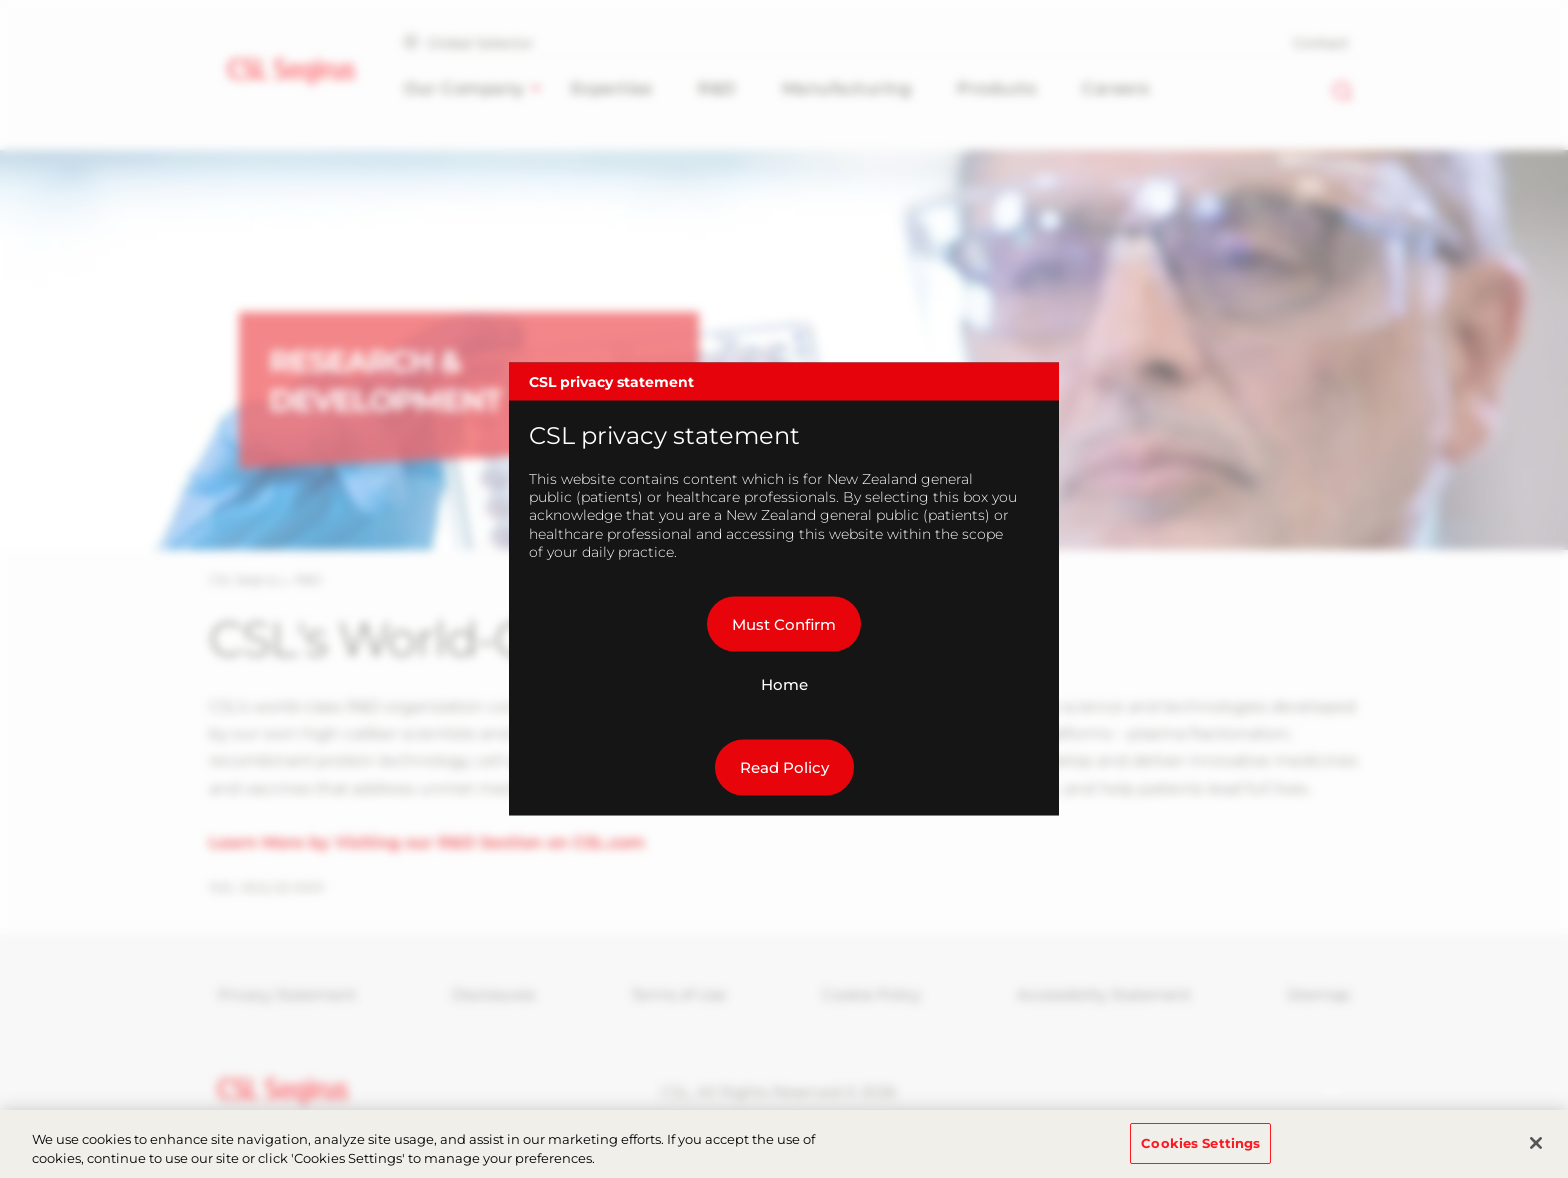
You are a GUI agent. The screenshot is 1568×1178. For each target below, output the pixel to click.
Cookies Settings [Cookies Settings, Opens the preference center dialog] (1200, 1155)
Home (784, 684)
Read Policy (784, 767)
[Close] (1536, 1155)
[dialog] (784, 589)
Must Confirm (784, 623)
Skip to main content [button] (0, 0)
